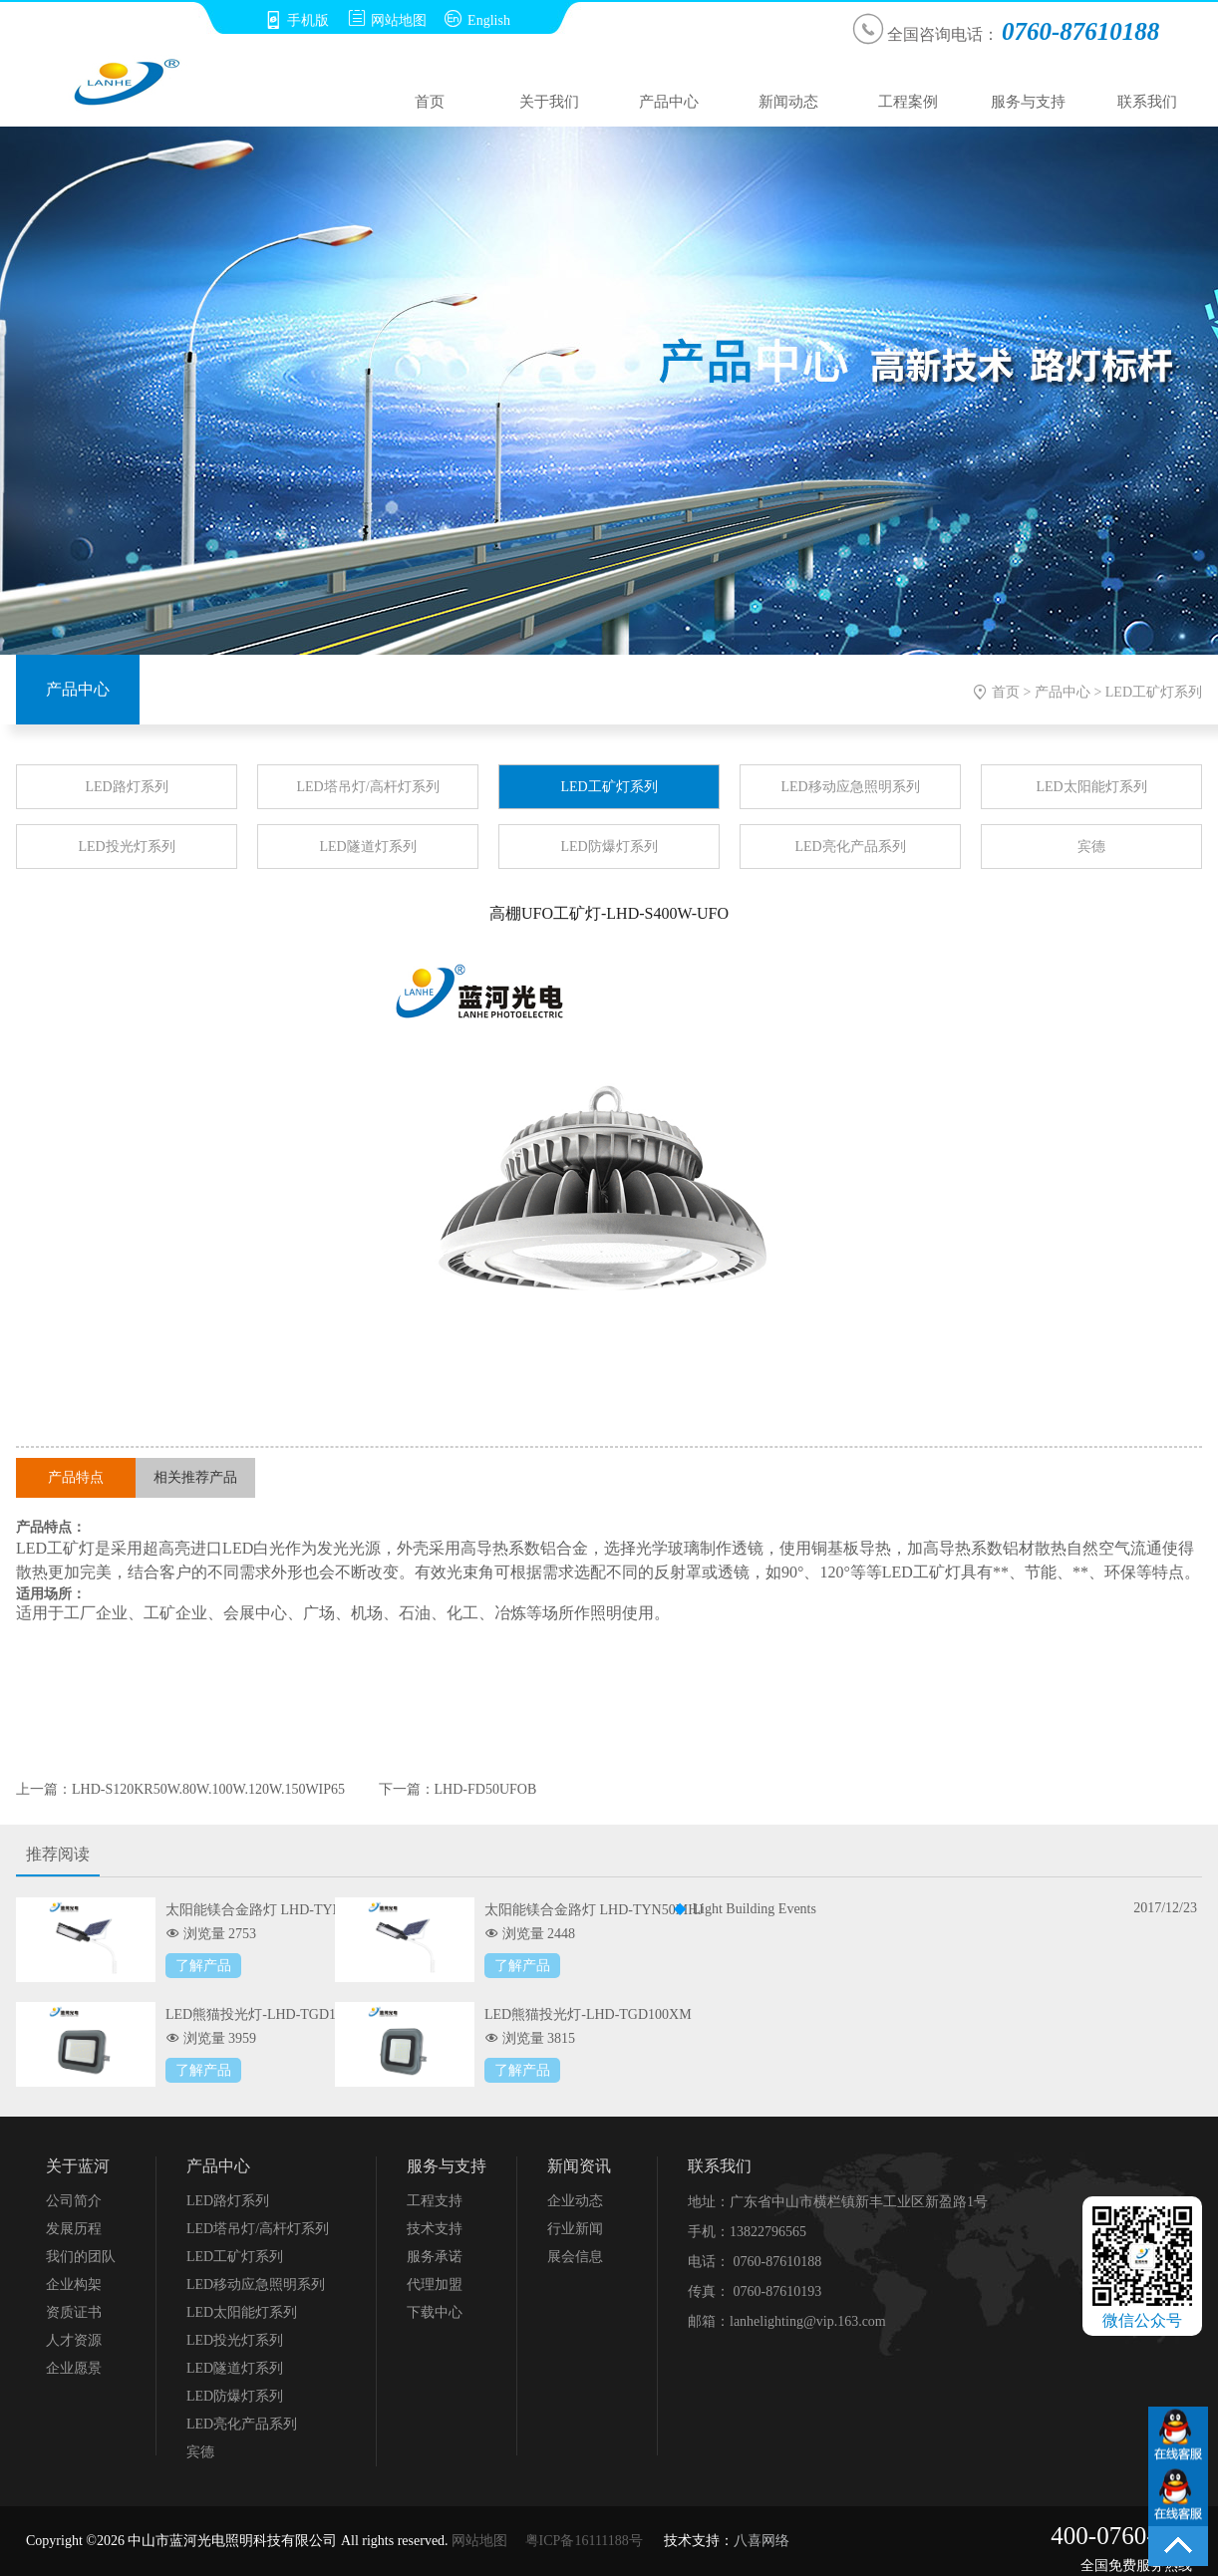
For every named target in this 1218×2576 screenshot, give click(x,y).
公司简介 (74, 2200)
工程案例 (908, 102)
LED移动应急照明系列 (849, 786)
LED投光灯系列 (126, 846)
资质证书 (74, 2312)
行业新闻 (575, 2228)
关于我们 (549, 102)
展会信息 (575, 2256)
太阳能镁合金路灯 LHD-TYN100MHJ (278, 1909)
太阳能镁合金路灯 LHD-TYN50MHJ (594, 1909)
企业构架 (74, 2284)
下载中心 (434, 2312)
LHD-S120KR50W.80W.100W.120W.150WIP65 (208, 1789)
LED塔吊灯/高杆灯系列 (367, 786)
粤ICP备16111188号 (584, 2540)
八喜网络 (761, 2540)
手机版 (296, 20)
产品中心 (669, 102)
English (477, 20)
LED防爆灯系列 (608, 846)
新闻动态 (788, 102)
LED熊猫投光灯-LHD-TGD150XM (269, 2014)
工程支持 (434, 2200)
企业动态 (575, 2200)
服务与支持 (1028, 102)
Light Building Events (754, 1908)
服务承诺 (434, 2256)
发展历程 (74, 2228)
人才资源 (74, 2340)
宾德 (1091, 846)
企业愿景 (74, 2368)
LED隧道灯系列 (367, 846)
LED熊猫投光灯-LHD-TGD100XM (588, 2014)
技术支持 (434, 2228)
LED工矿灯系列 (1153, 692)
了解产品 (203, 1965)
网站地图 (387, 20)
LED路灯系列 (126, 786)
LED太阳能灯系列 (1091, 786)
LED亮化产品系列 (849, 846)
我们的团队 (81, 2256)
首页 (430, 102)
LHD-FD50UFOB (486, 1789)
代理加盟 (434, 2284)
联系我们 (1147, 102)
